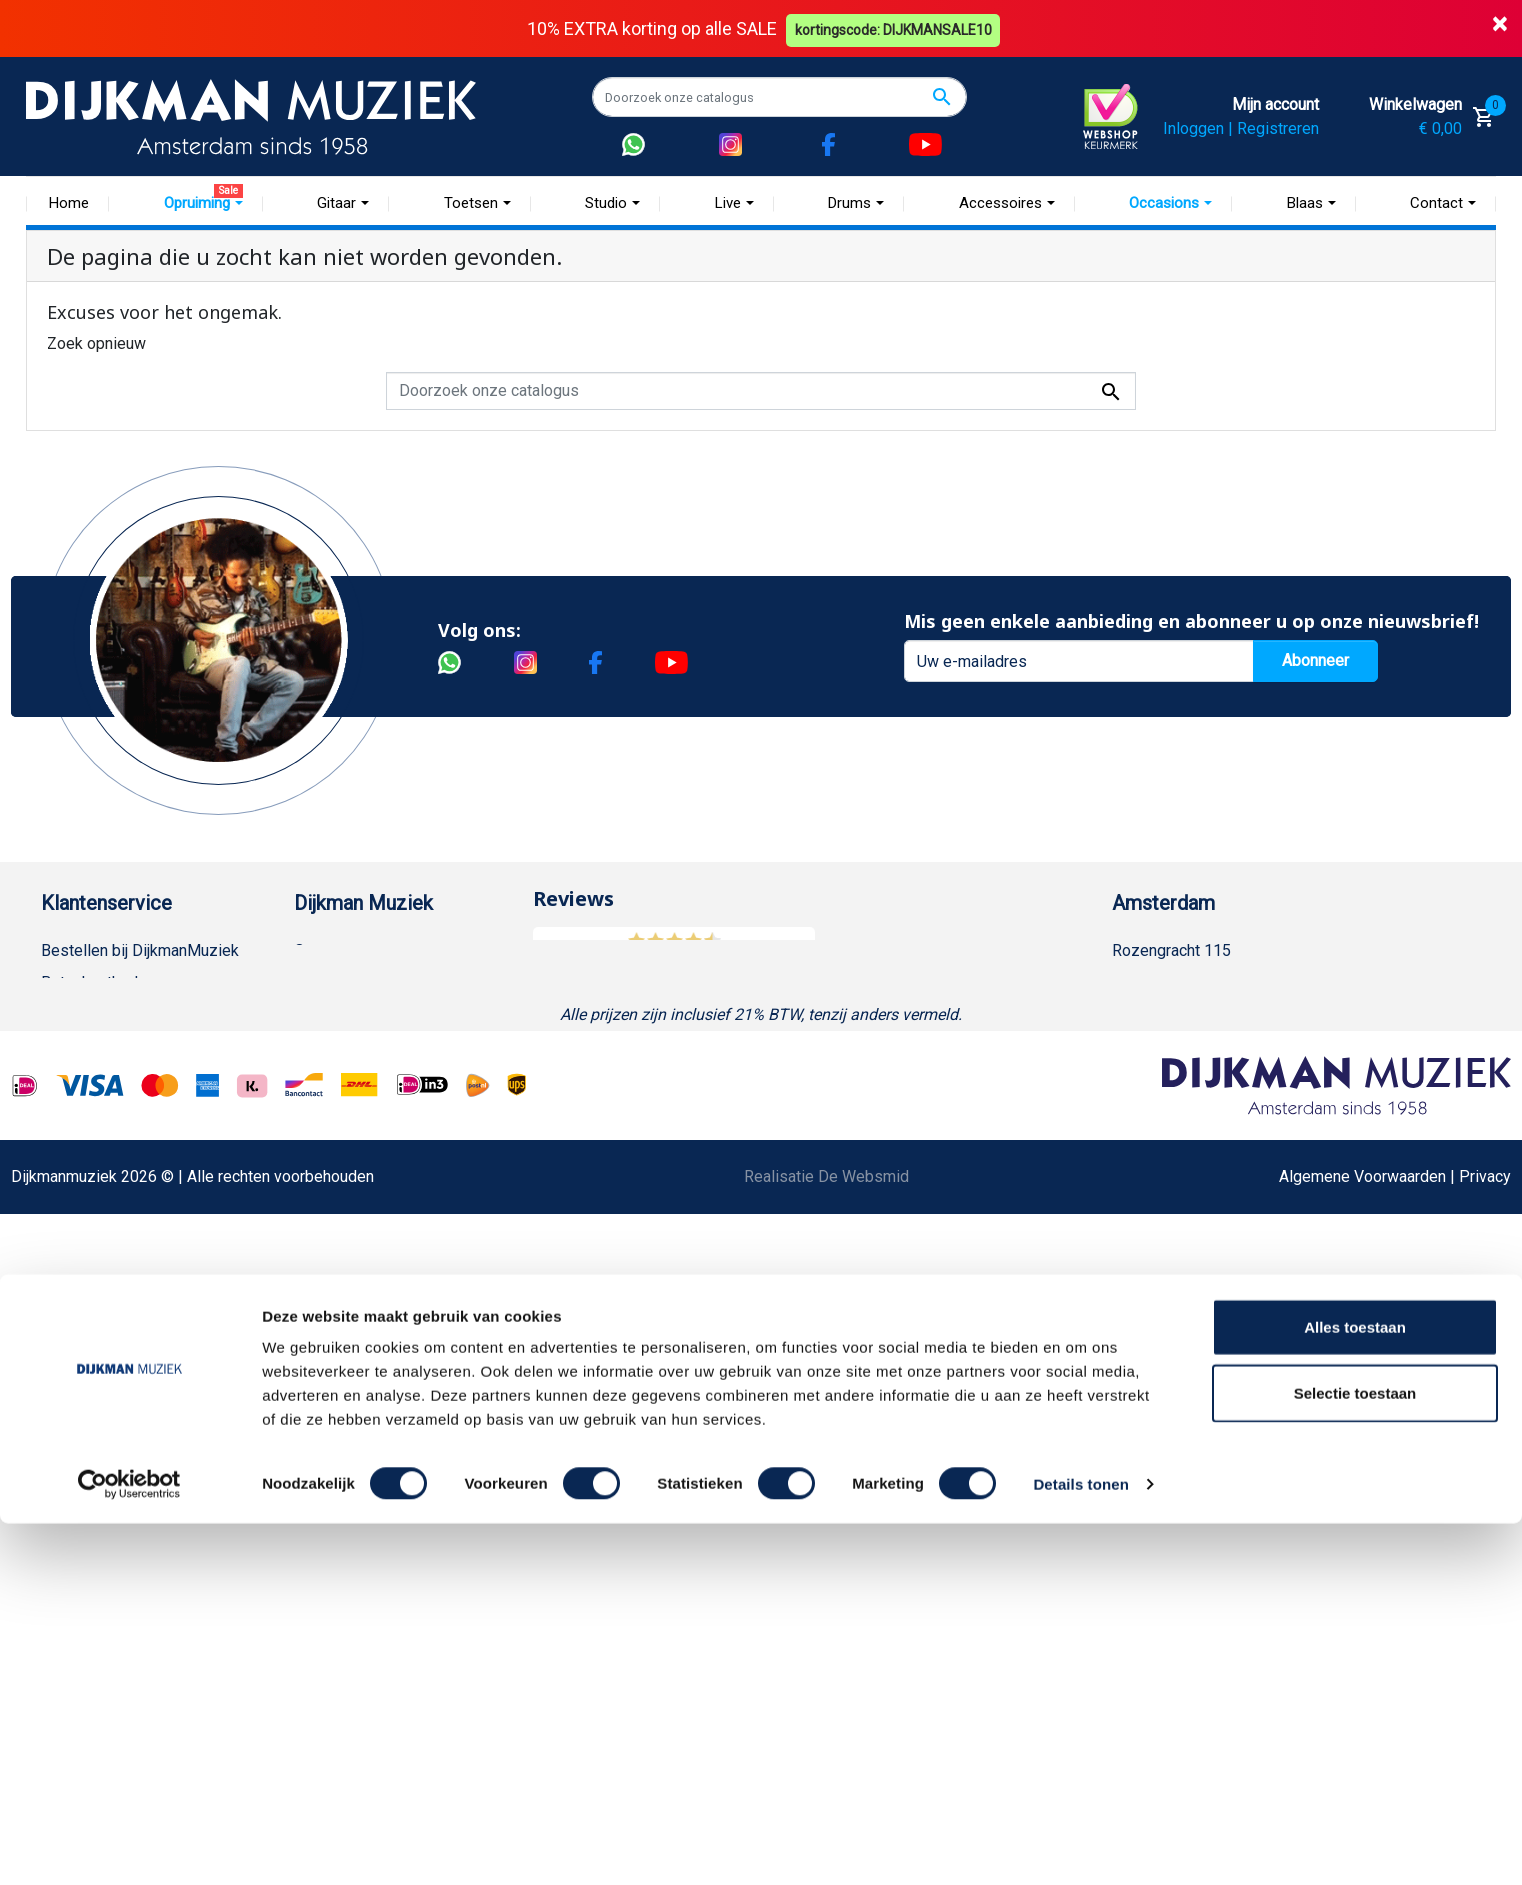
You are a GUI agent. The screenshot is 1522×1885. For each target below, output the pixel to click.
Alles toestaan (1355, 1688)
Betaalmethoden (98, 982)
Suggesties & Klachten (120, 1238)
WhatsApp (77, 1270)
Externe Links (88, 1462)
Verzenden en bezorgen (125, 1046)
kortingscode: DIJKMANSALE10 (896, 28)
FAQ (55, 1110)
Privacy (67, 1206)
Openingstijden (1184, 1046)
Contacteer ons (94, 1430)
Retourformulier (95, 1302)
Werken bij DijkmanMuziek (386, 1014)
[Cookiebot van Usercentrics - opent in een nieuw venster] (129, 1846)
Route (1152, 1078)
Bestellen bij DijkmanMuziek (140, 950)
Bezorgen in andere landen (134, 1398)
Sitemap (323, 1046)
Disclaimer (78, 1174)
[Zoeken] (779, 97)
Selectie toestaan (1355, 1754)
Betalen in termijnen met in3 (137, 1366)
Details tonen (1080, 1845)
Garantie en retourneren (122, 1014)
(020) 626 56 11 (1188, 1014)
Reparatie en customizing (130, 1142)
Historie (322, 982)
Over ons (325, 950)
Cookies (70, 1334)
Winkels (322, 1078)
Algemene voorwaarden (123, 1078)
